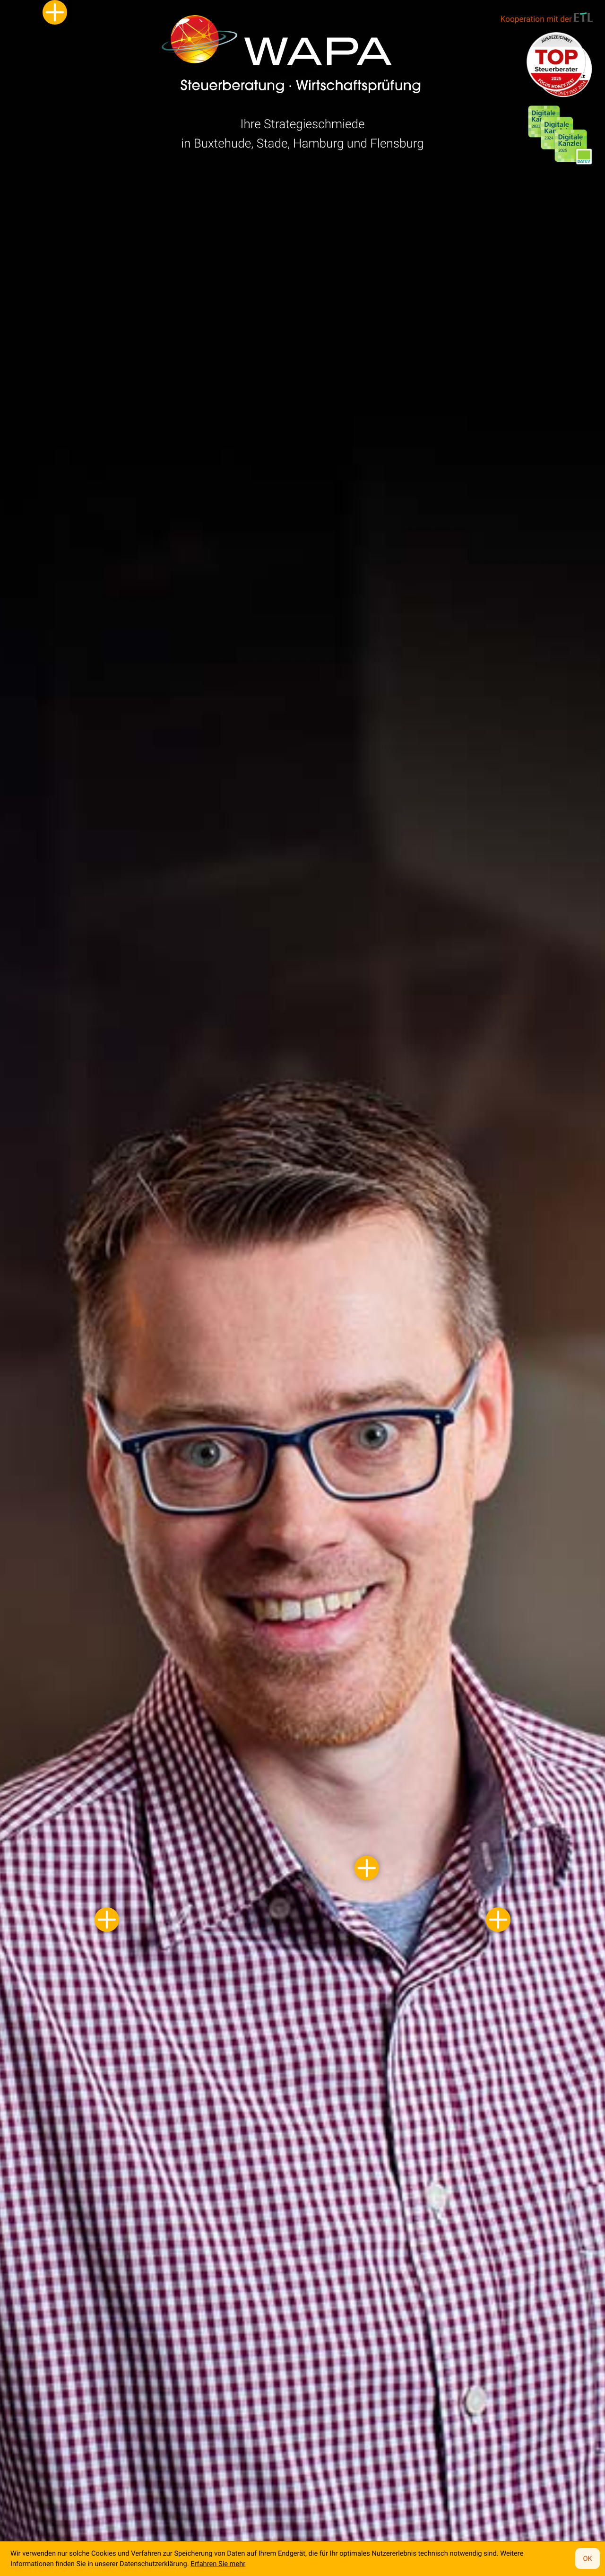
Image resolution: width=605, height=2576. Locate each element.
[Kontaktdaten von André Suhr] (107, 1919)
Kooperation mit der (547, 18)
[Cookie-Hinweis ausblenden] (587, 2558)
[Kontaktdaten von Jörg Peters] (498, 1919)
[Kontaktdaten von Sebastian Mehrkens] (55, 12)
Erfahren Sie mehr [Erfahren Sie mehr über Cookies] (217, 2563)
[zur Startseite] (291, 62)
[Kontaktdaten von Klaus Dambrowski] (366, 1868)
